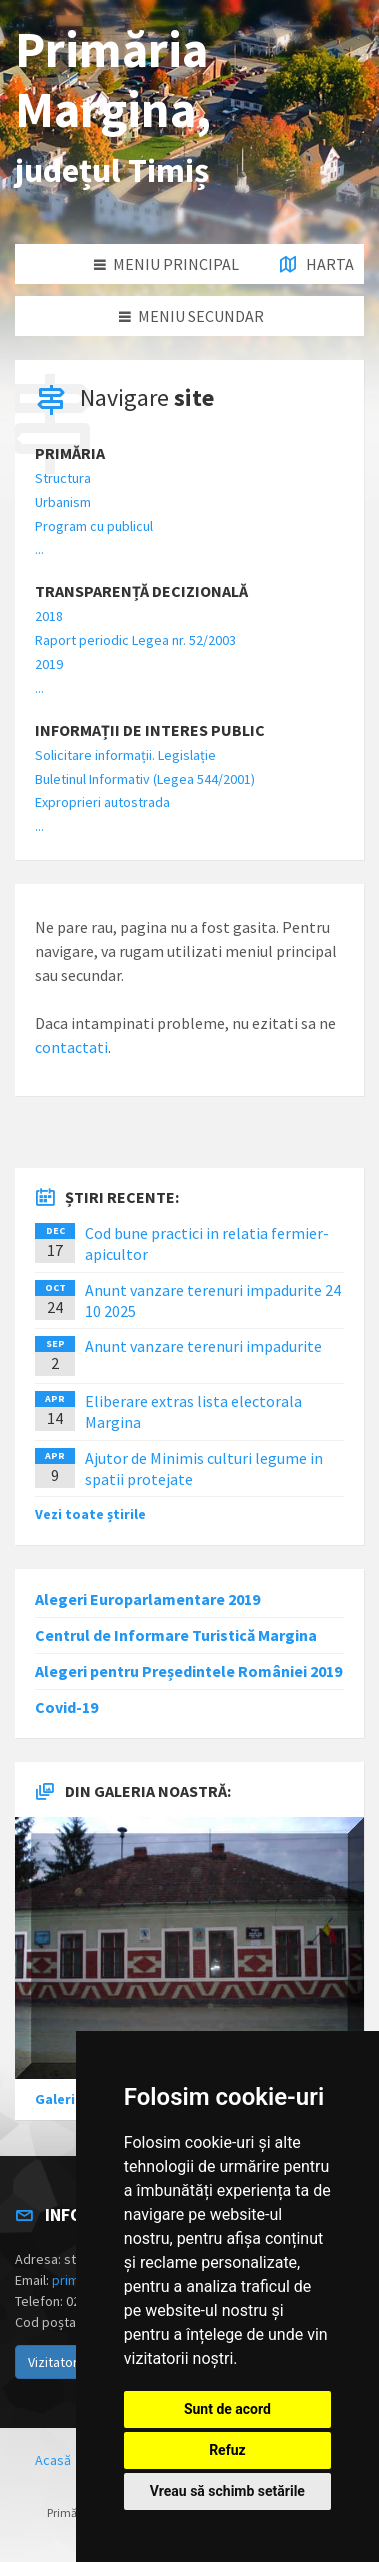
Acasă (53, 2460)
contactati (71, 1047)
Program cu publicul (94, 526)
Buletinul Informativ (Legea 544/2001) (145, 779)
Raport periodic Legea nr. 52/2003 (135, 640)
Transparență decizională (141, 591)
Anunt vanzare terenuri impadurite (203, 1346)
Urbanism (63, 502)
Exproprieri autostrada (102, 802)
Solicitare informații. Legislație (125, 755)
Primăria (70, 453)
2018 (49, 616)
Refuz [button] (227, 2450)
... (39, 549)
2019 (49, 664)
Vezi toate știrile (90, 1514)
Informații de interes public (150, 730)
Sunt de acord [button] (227, 2409)
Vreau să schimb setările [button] (227, 2491)
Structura (63, 478)
